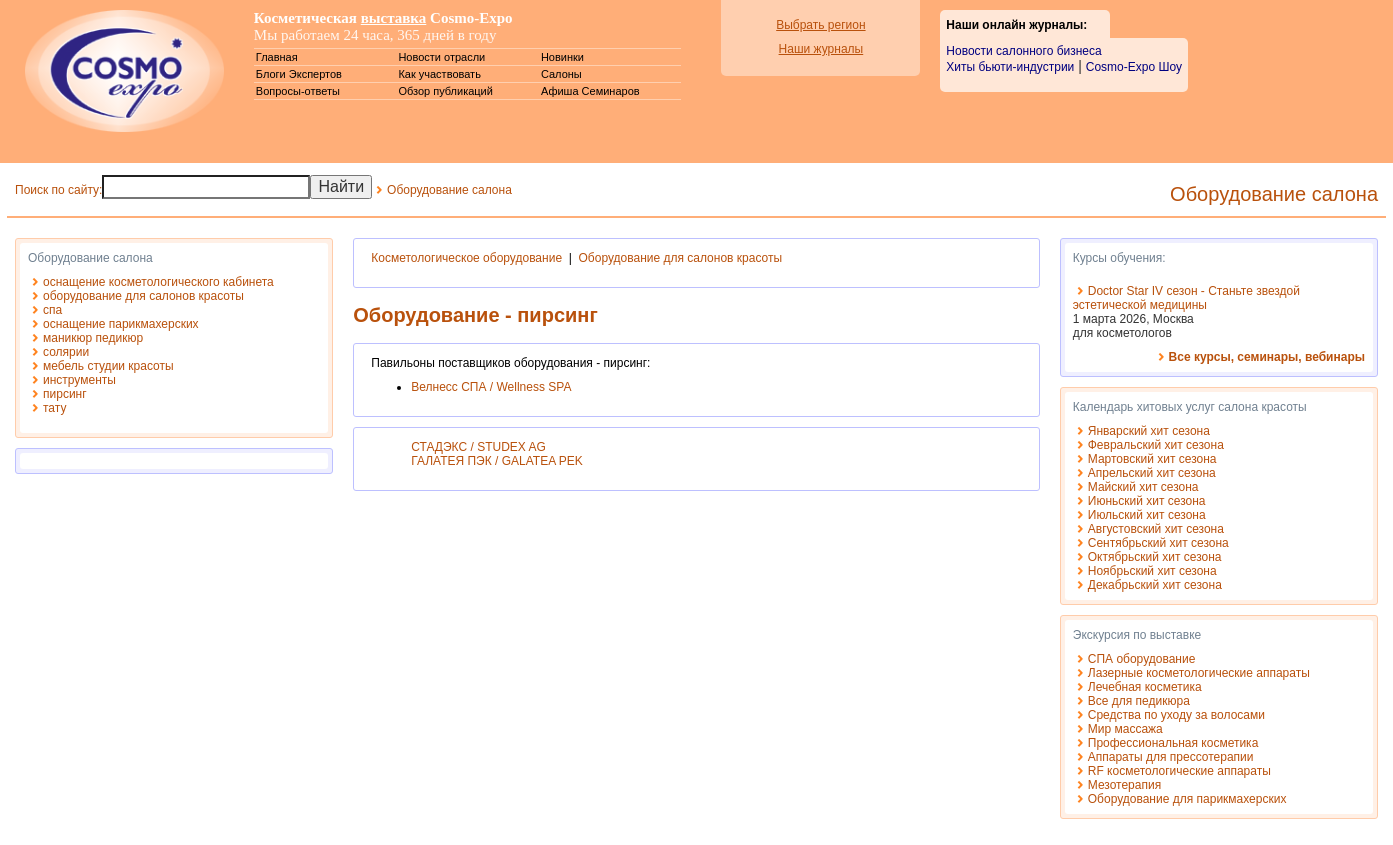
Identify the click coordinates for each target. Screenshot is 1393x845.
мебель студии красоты (108, 366)
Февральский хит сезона (1156, 445)
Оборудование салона (449, 190)
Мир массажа (1125, 729)
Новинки (562, 57)
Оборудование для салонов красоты (681, 258)
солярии (66, 352)
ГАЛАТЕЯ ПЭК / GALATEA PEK (497, 461)
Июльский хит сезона (1147, 515)
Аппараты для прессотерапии (1171, 757)
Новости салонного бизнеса (1023, 51)
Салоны (561, 74)
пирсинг (65, 394)
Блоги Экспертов (299, 74)
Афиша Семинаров (590, 91)
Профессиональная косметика (1173, 743)
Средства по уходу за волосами (1176, 715)
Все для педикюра (1139, 701)
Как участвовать (439, 74)
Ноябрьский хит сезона (1152, 571)
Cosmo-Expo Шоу (1134, 67)
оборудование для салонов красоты (143, 296)
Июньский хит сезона (1147, 501)
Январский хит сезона (1149, 431)
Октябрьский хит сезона (1155, 557)
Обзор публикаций (445, 91)
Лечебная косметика (1145, 687)
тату (54, 408)
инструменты (79, 380)
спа (52, 310)
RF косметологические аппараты (1179, 771)
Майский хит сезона (1143, 487)
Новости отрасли (441, 57)
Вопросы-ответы (298, 91)
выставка (394, 18)
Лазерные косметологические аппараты (1199, 673)
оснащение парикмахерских (121, 324)
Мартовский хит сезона (1152, 459)
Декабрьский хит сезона (1155, 585)
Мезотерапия (1124, 785)
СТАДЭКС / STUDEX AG (478, 447)
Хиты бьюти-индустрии (1010, 67)
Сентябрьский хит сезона (1158, 543)
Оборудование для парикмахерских (1187, 799)
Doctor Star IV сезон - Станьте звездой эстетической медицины (1186, 298)
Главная (277, 57)
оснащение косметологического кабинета (158, 282)
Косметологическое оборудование (466, 258)
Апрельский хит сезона (1152, 473)
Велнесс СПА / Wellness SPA (491, 387)
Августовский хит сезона (1156, 529)
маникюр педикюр (93, 338)
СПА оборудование (1142, 659)
